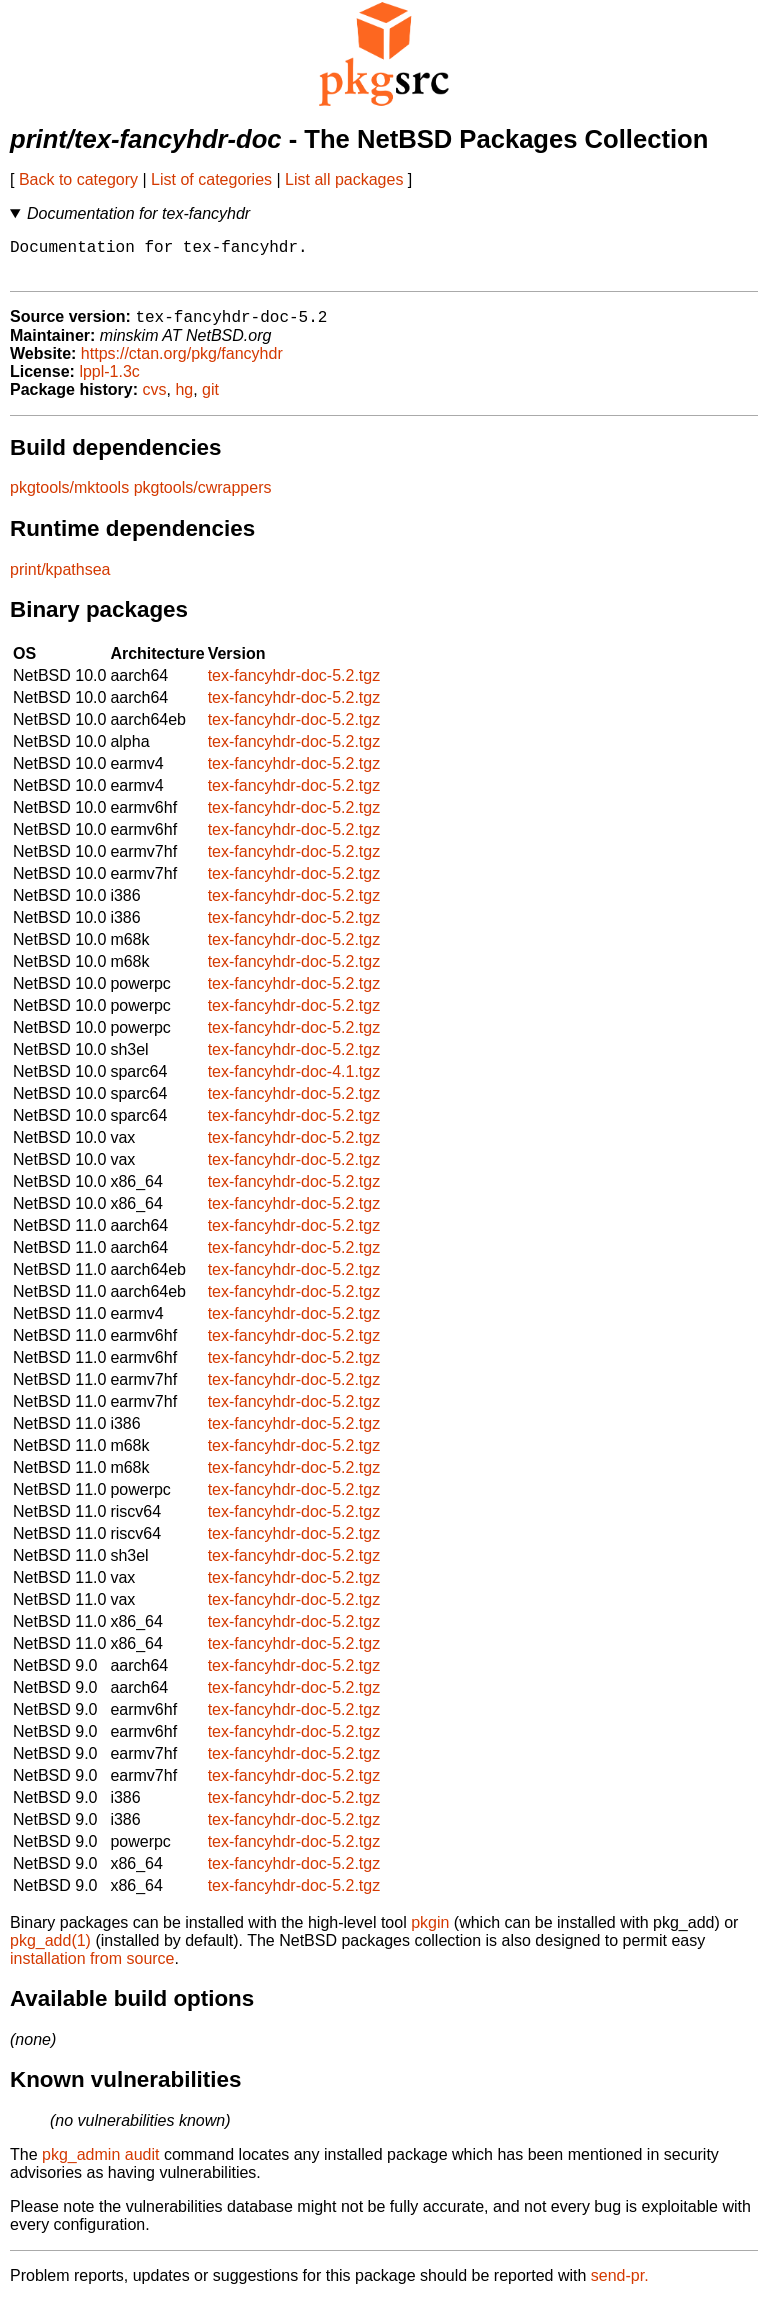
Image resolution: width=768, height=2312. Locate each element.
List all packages (344, 179)
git (210, 400)
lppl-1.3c (109, 382)
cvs (155, 400)
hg (184, 400)
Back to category (78, 179)
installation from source (92, 1969)
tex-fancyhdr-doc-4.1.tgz (294, 1082)
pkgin (430, 1933)
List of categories (211, 179)
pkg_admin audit (100, 2165)
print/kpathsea (60, 580)
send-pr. (620, 2286)
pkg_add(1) (50, 1951)
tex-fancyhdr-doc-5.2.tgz (294, 686)
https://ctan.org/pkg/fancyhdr (182, 364)
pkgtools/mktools (69, 498)
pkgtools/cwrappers (203, 498)
